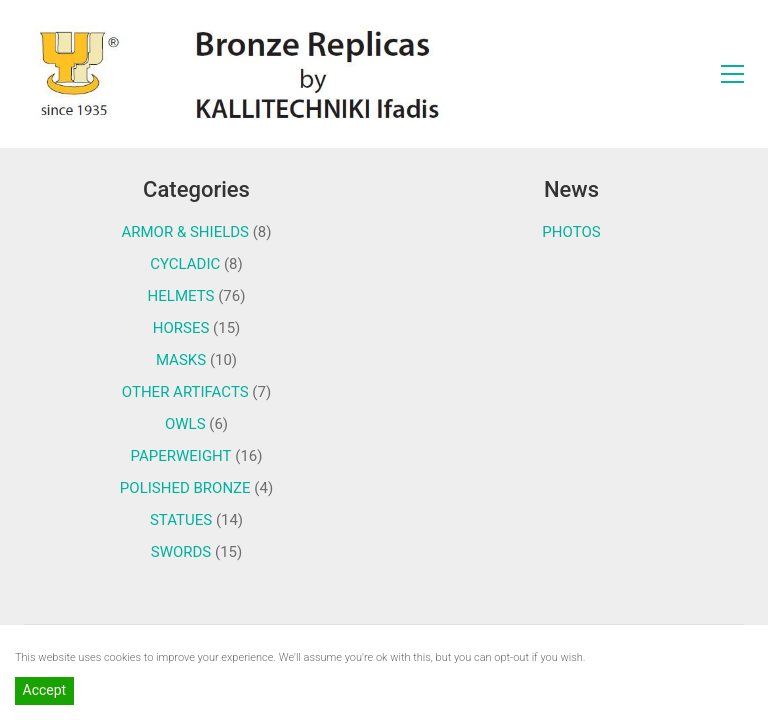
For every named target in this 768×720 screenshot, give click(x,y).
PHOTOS (571, 232)
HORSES (181, 328)
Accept (45, 690)
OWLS (185, 424)
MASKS (181, 360)
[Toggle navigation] (732, 74)
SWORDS (181, 552)
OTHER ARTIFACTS (185, 392)
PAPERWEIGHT (181, 456)
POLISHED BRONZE (185, 488)
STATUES (181, 520)
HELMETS (181, 296)
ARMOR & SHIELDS (185, 232)
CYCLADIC (185, 264)
